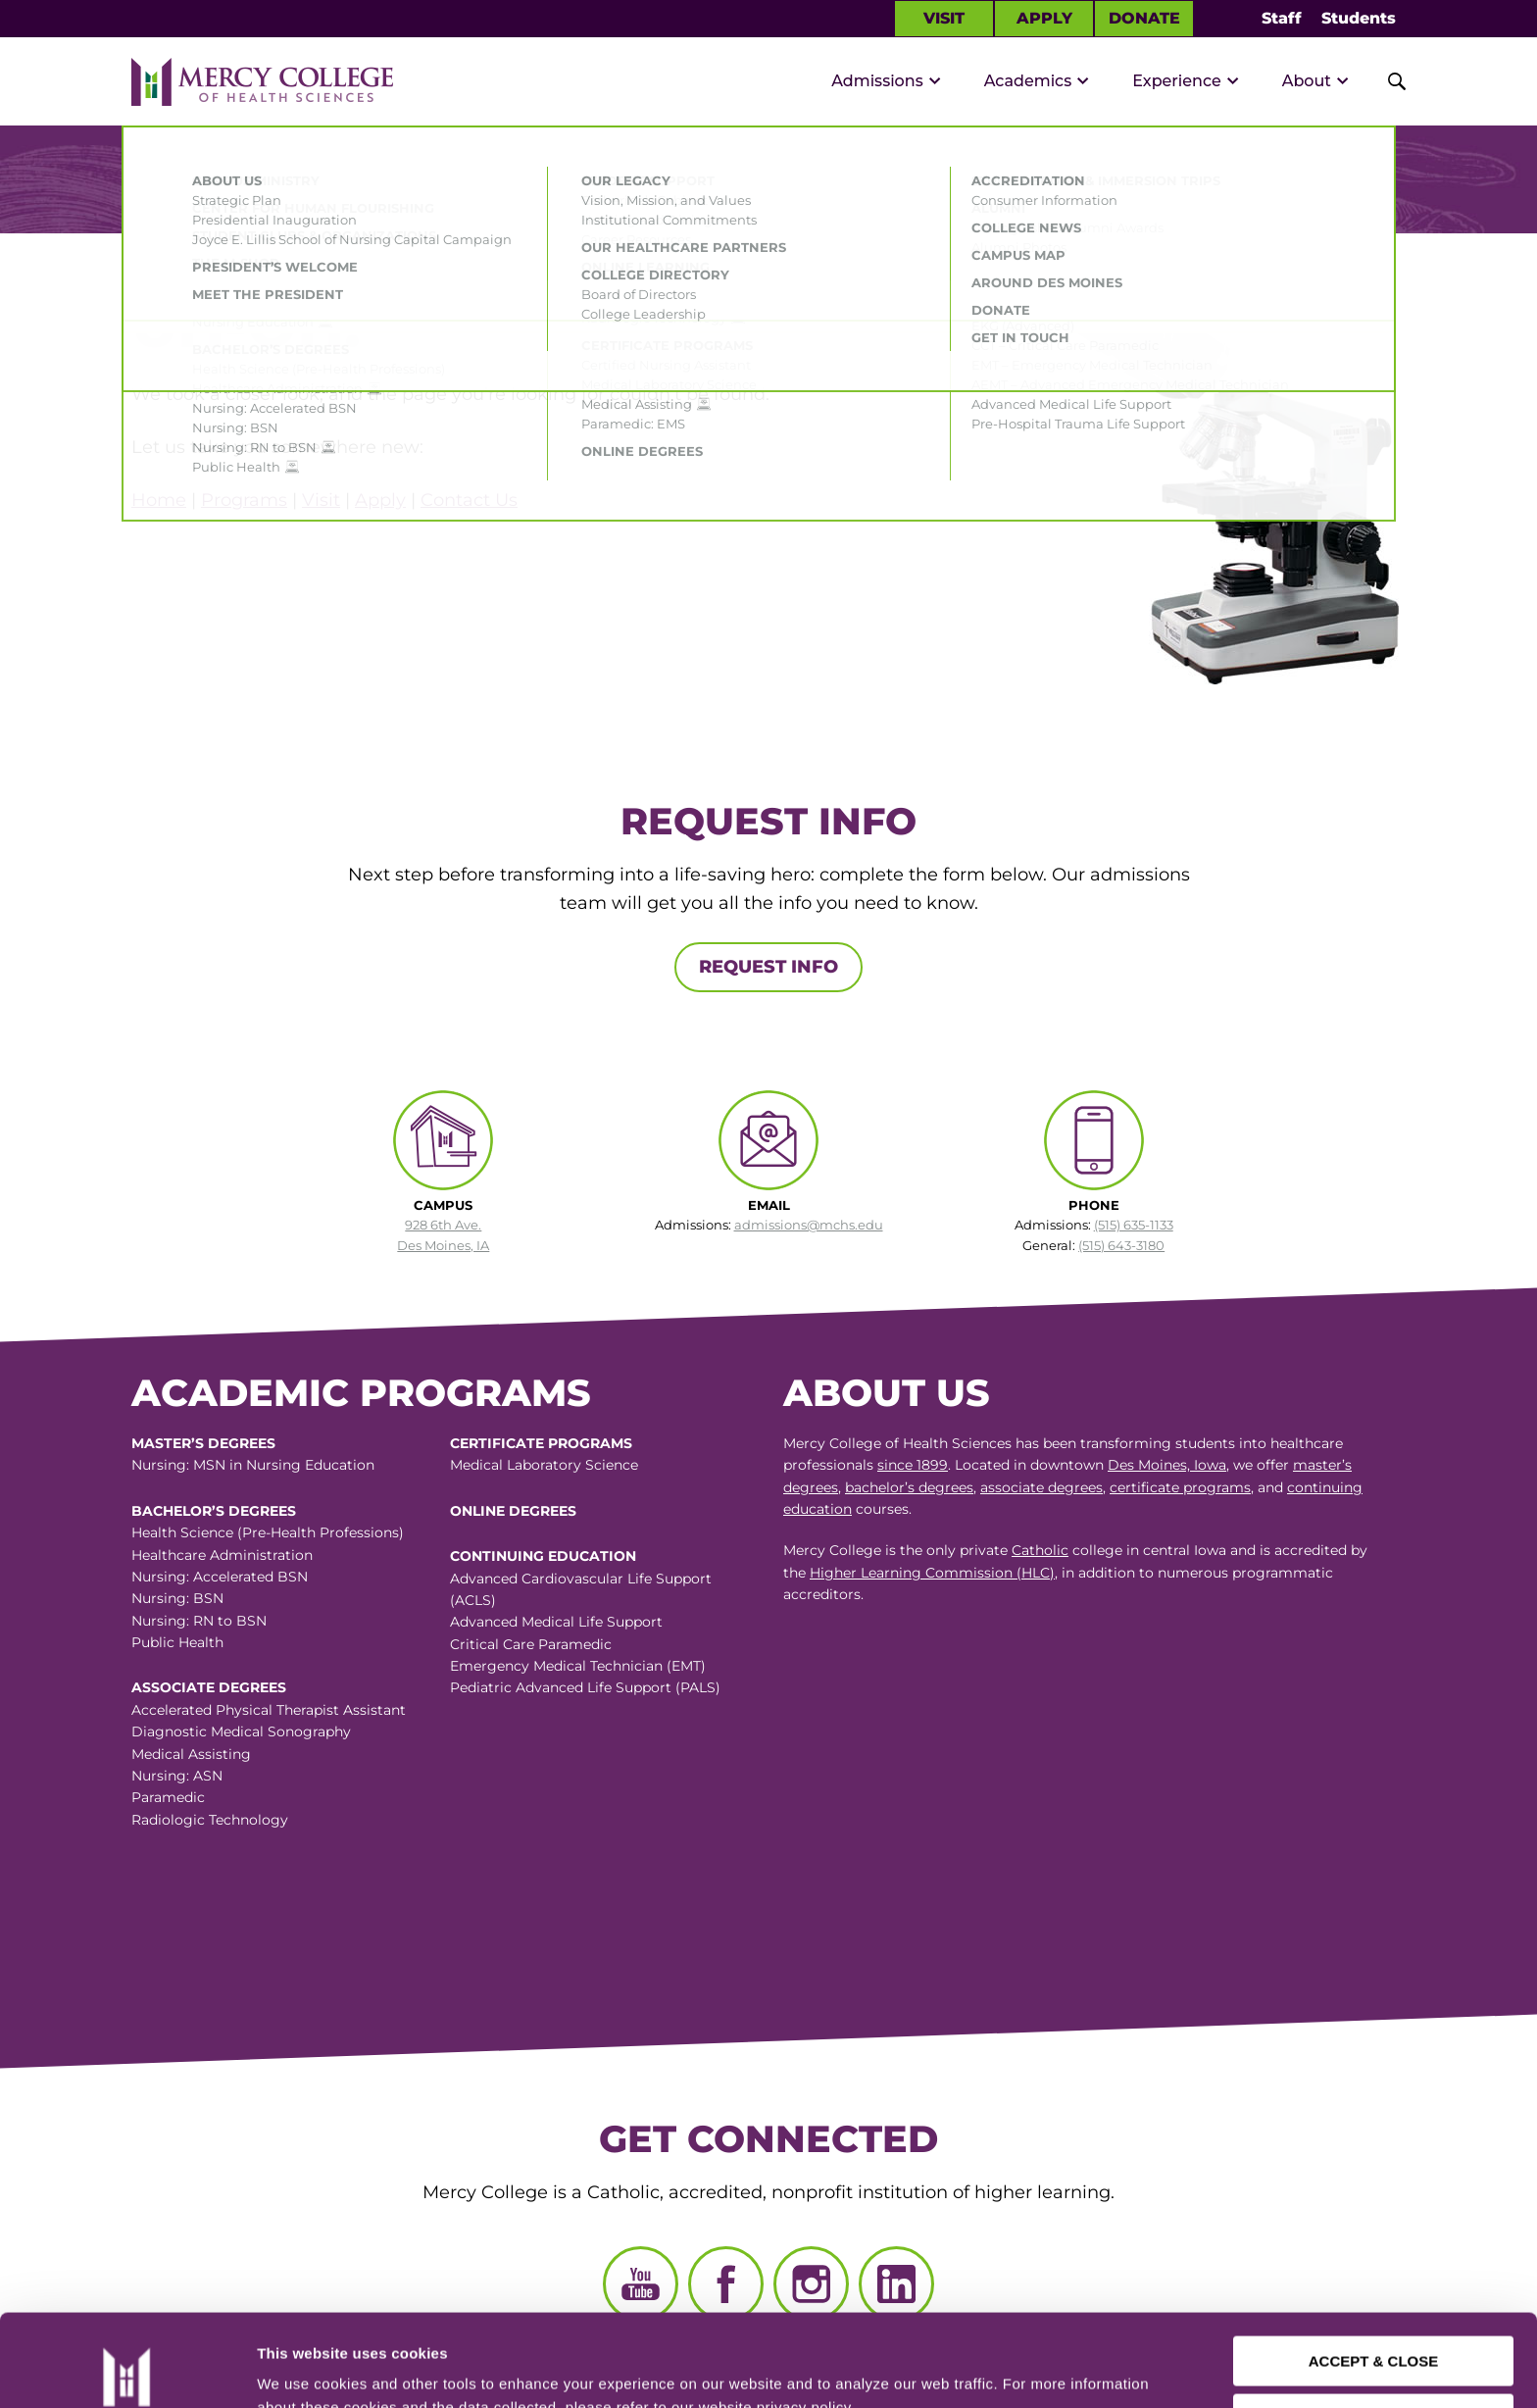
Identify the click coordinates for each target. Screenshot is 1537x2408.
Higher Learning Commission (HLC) (932, 1572)
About (1306, 81)
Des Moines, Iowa (1167, 1465)
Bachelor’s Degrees (213, 1511)
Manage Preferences (329, 2369)
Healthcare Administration (222, 1555)
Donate (1144, 18)
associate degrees (1041, 1487)
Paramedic (168, 1797)
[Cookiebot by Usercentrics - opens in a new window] (126, 2369)
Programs (244, 500)
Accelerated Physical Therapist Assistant (268, 1710)
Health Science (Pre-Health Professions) (267, 1532)
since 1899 (912, 1465)
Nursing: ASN (177, 1775)
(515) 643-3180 (1121, 1245)
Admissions (877, 81)
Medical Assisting (191, 1754)
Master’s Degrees (203, 1443)
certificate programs (1180, 1487)
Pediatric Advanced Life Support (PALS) (585, 1687)
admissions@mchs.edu (808, 1224)
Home (158, 500)
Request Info (768, 967)
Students (1358, 18)
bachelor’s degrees (909, 1487)
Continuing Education (543, 1556)
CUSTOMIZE (1374, 2326)
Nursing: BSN (177, 1598)
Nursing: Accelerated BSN (219, 1576)
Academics (1028, 81)
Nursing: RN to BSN (199, 1621)
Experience (1176, 81)
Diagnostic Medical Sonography (241, 1731)
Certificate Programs (541, 1443)
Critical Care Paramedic (531, 1644)
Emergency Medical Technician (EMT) (578, 1666)
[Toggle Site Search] (1386, 81)
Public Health (177, 1642)
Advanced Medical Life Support (556, 1621)
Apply (1044, 18)
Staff (1282, 18)
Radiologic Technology (209, 1820)
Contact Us (469, 500)
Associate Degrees (208, 1687)
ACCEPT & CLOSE (1374, 2269)
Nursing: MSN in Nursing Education (252, 1465)
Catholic (1040, 1550)
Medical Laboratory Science (544, 1465)
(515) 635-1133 (1133, 1224)
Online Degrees (513, 1511)
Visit (944, 18)
